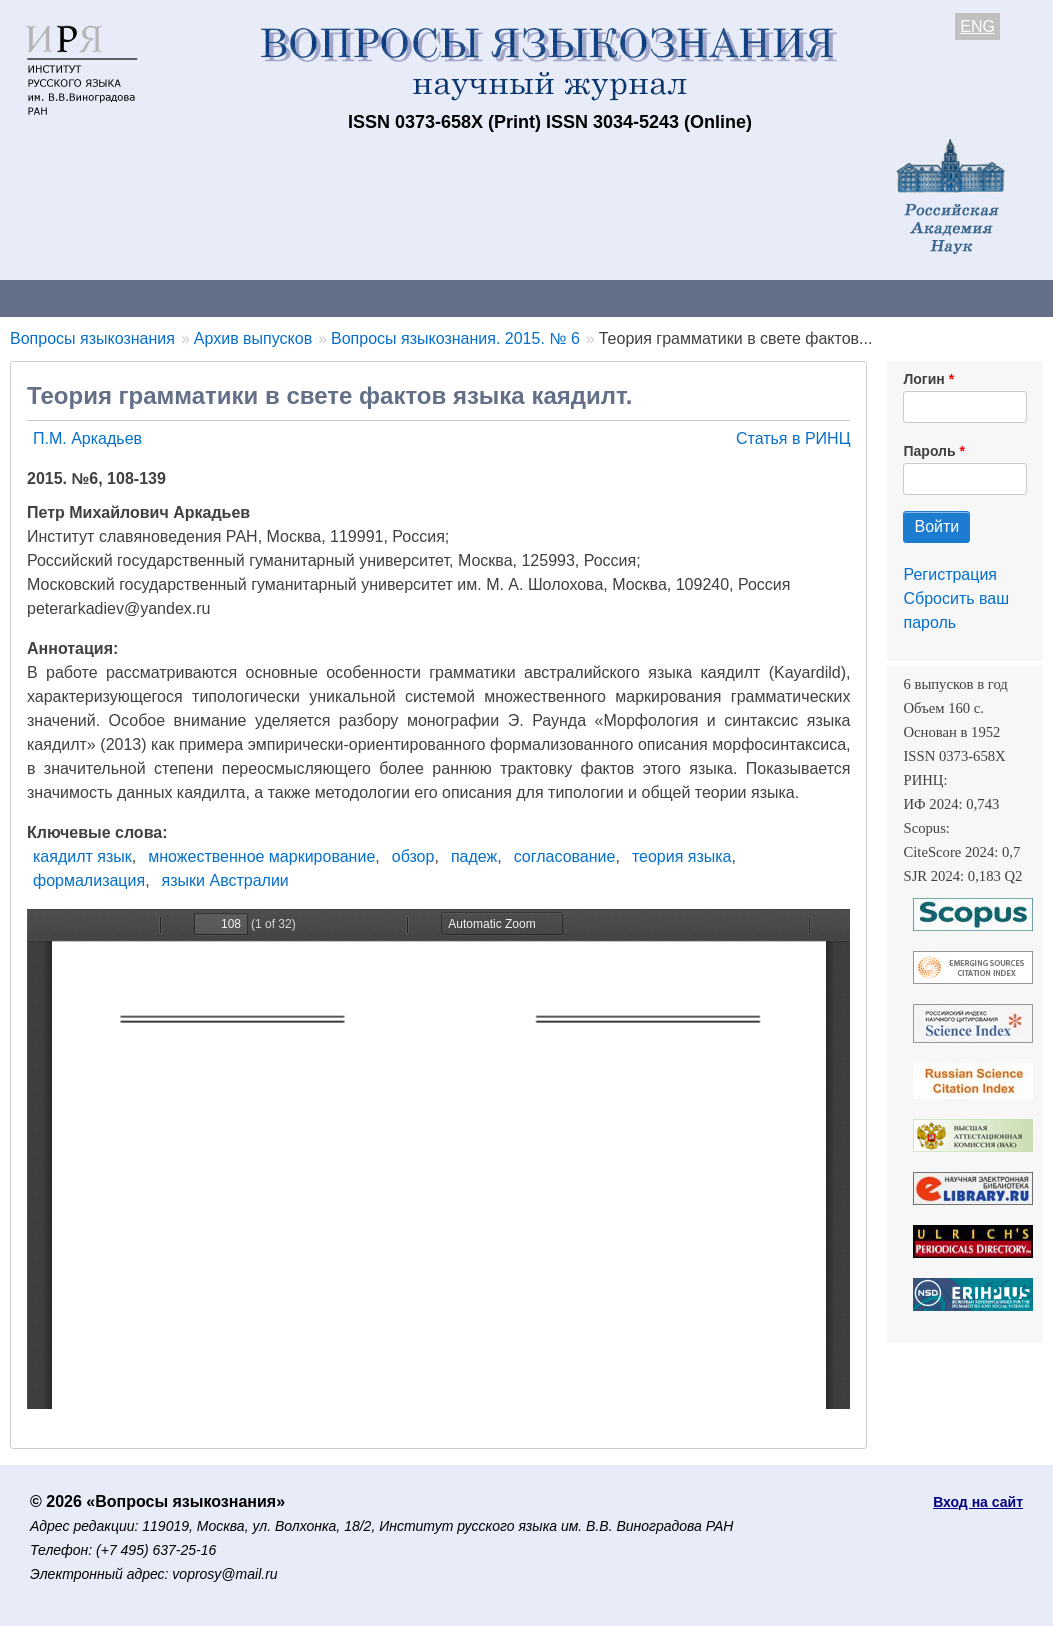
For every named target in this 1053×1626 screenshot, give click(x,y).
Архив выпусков (560, 297)
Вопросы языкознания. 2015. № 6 (455, 338)
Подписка (695, 297)
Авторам (282, 297)
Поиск (1010, 297)
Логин (923, 379)
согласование (565, 856)
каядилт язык (82, 856)
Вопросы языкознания (92, 338)
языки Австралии (225, 880)
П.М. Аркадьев (87, 438)
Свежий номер (407, 297)
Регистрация (950, 574)
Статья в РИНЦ (793, 438)
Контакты (174, 297)
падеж (474, 856)
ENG (977, 26)
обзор (413, 856)
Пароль (929, 451)
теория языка (682, 856)
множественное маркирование (261, 856)
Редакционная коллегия (859, 297)
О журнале (60, 297)
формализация (89, 880)
